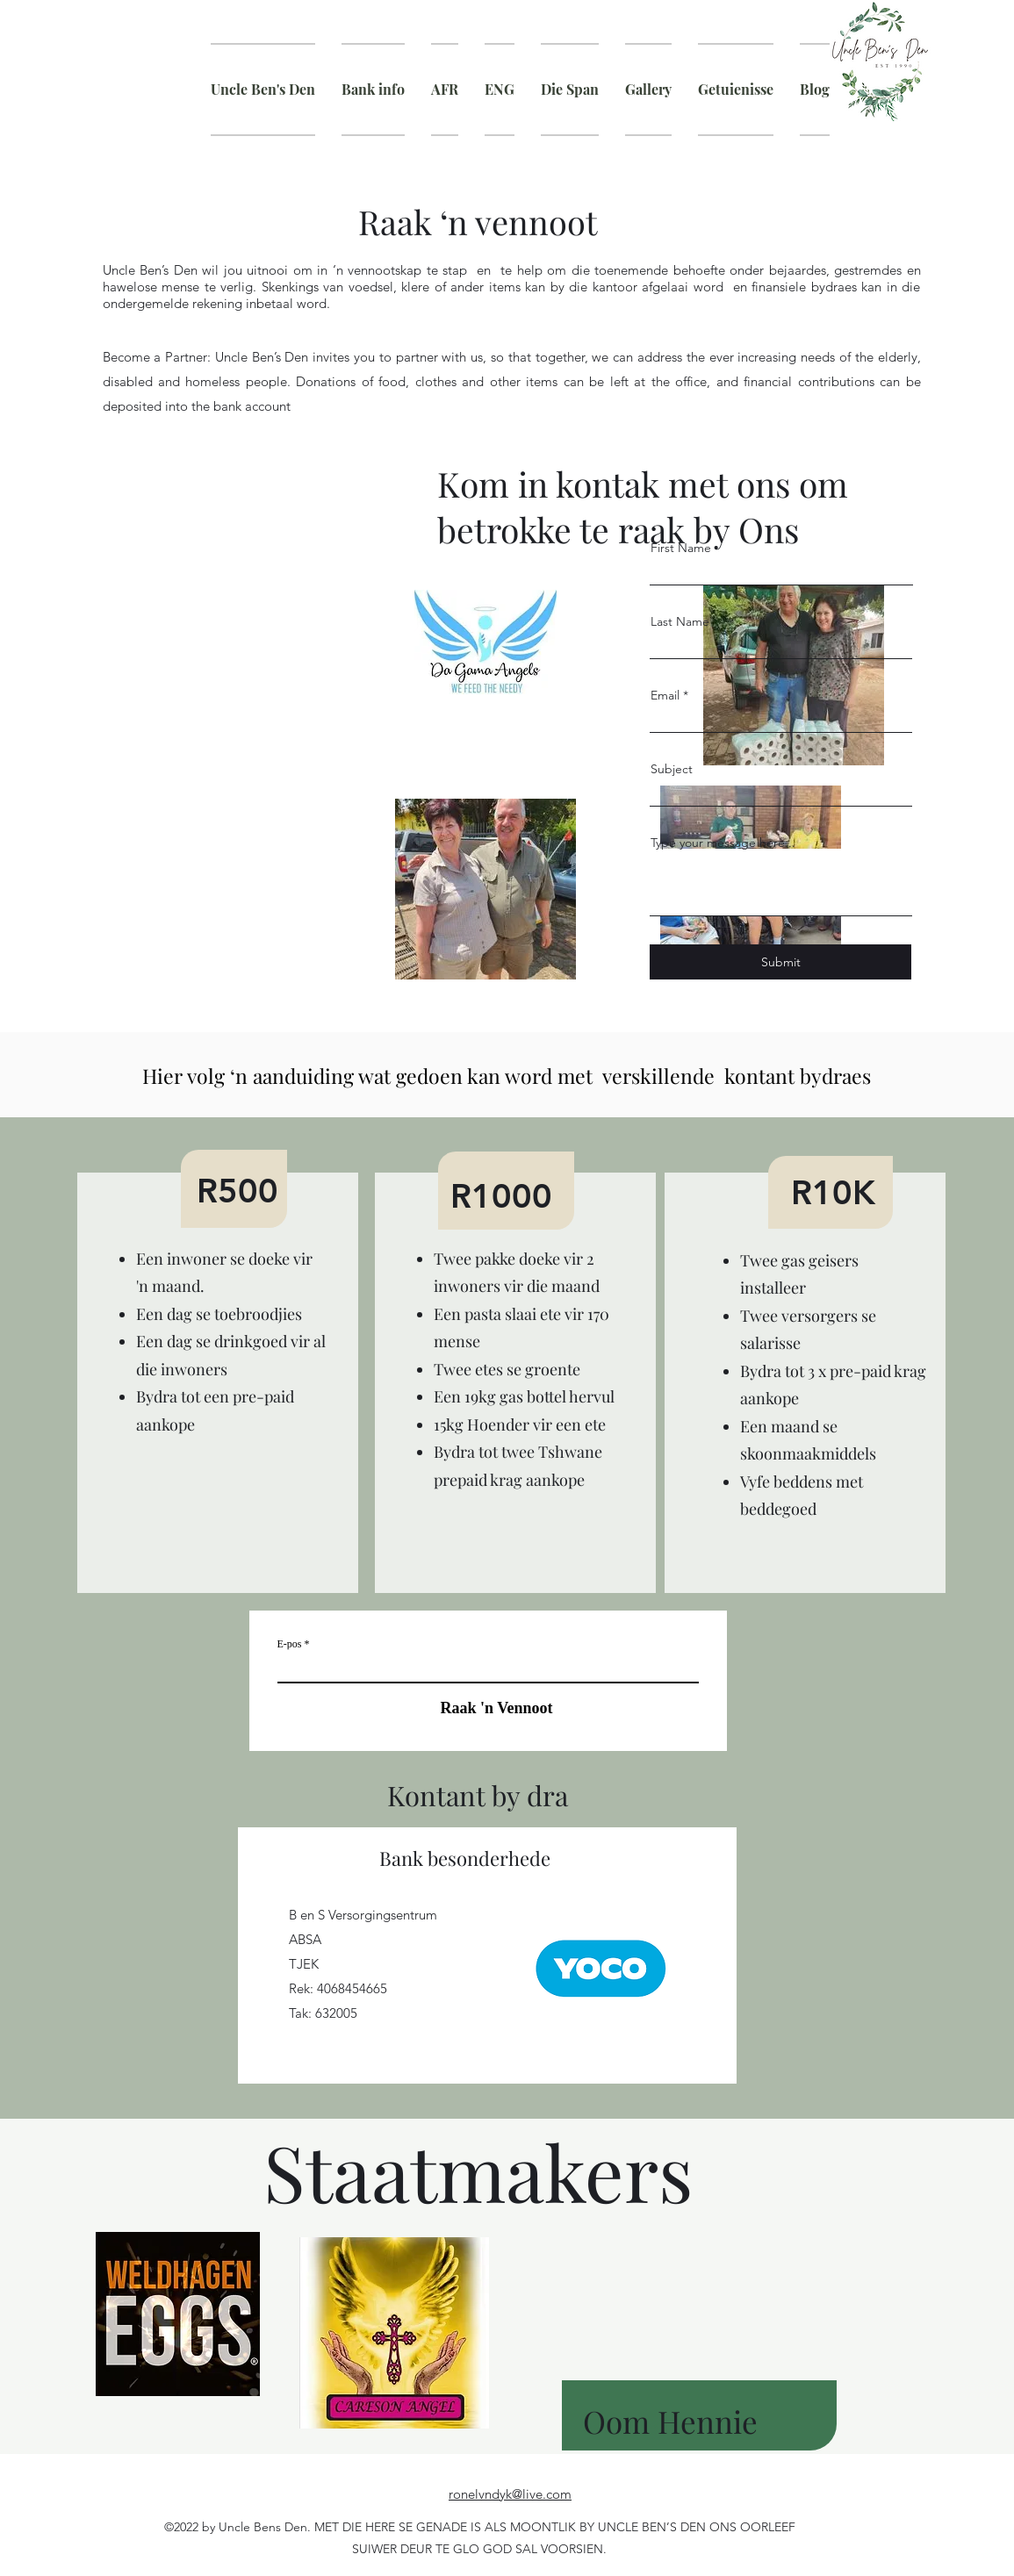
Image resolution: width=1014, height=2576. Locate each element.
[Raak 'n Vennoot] (488, 1708)
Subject (672, 769)
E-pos (289, 1644)
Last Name (680, 621)
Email (665, 695)
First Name (681, 548)
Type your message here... (723, 842)
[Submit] (780, 961)
